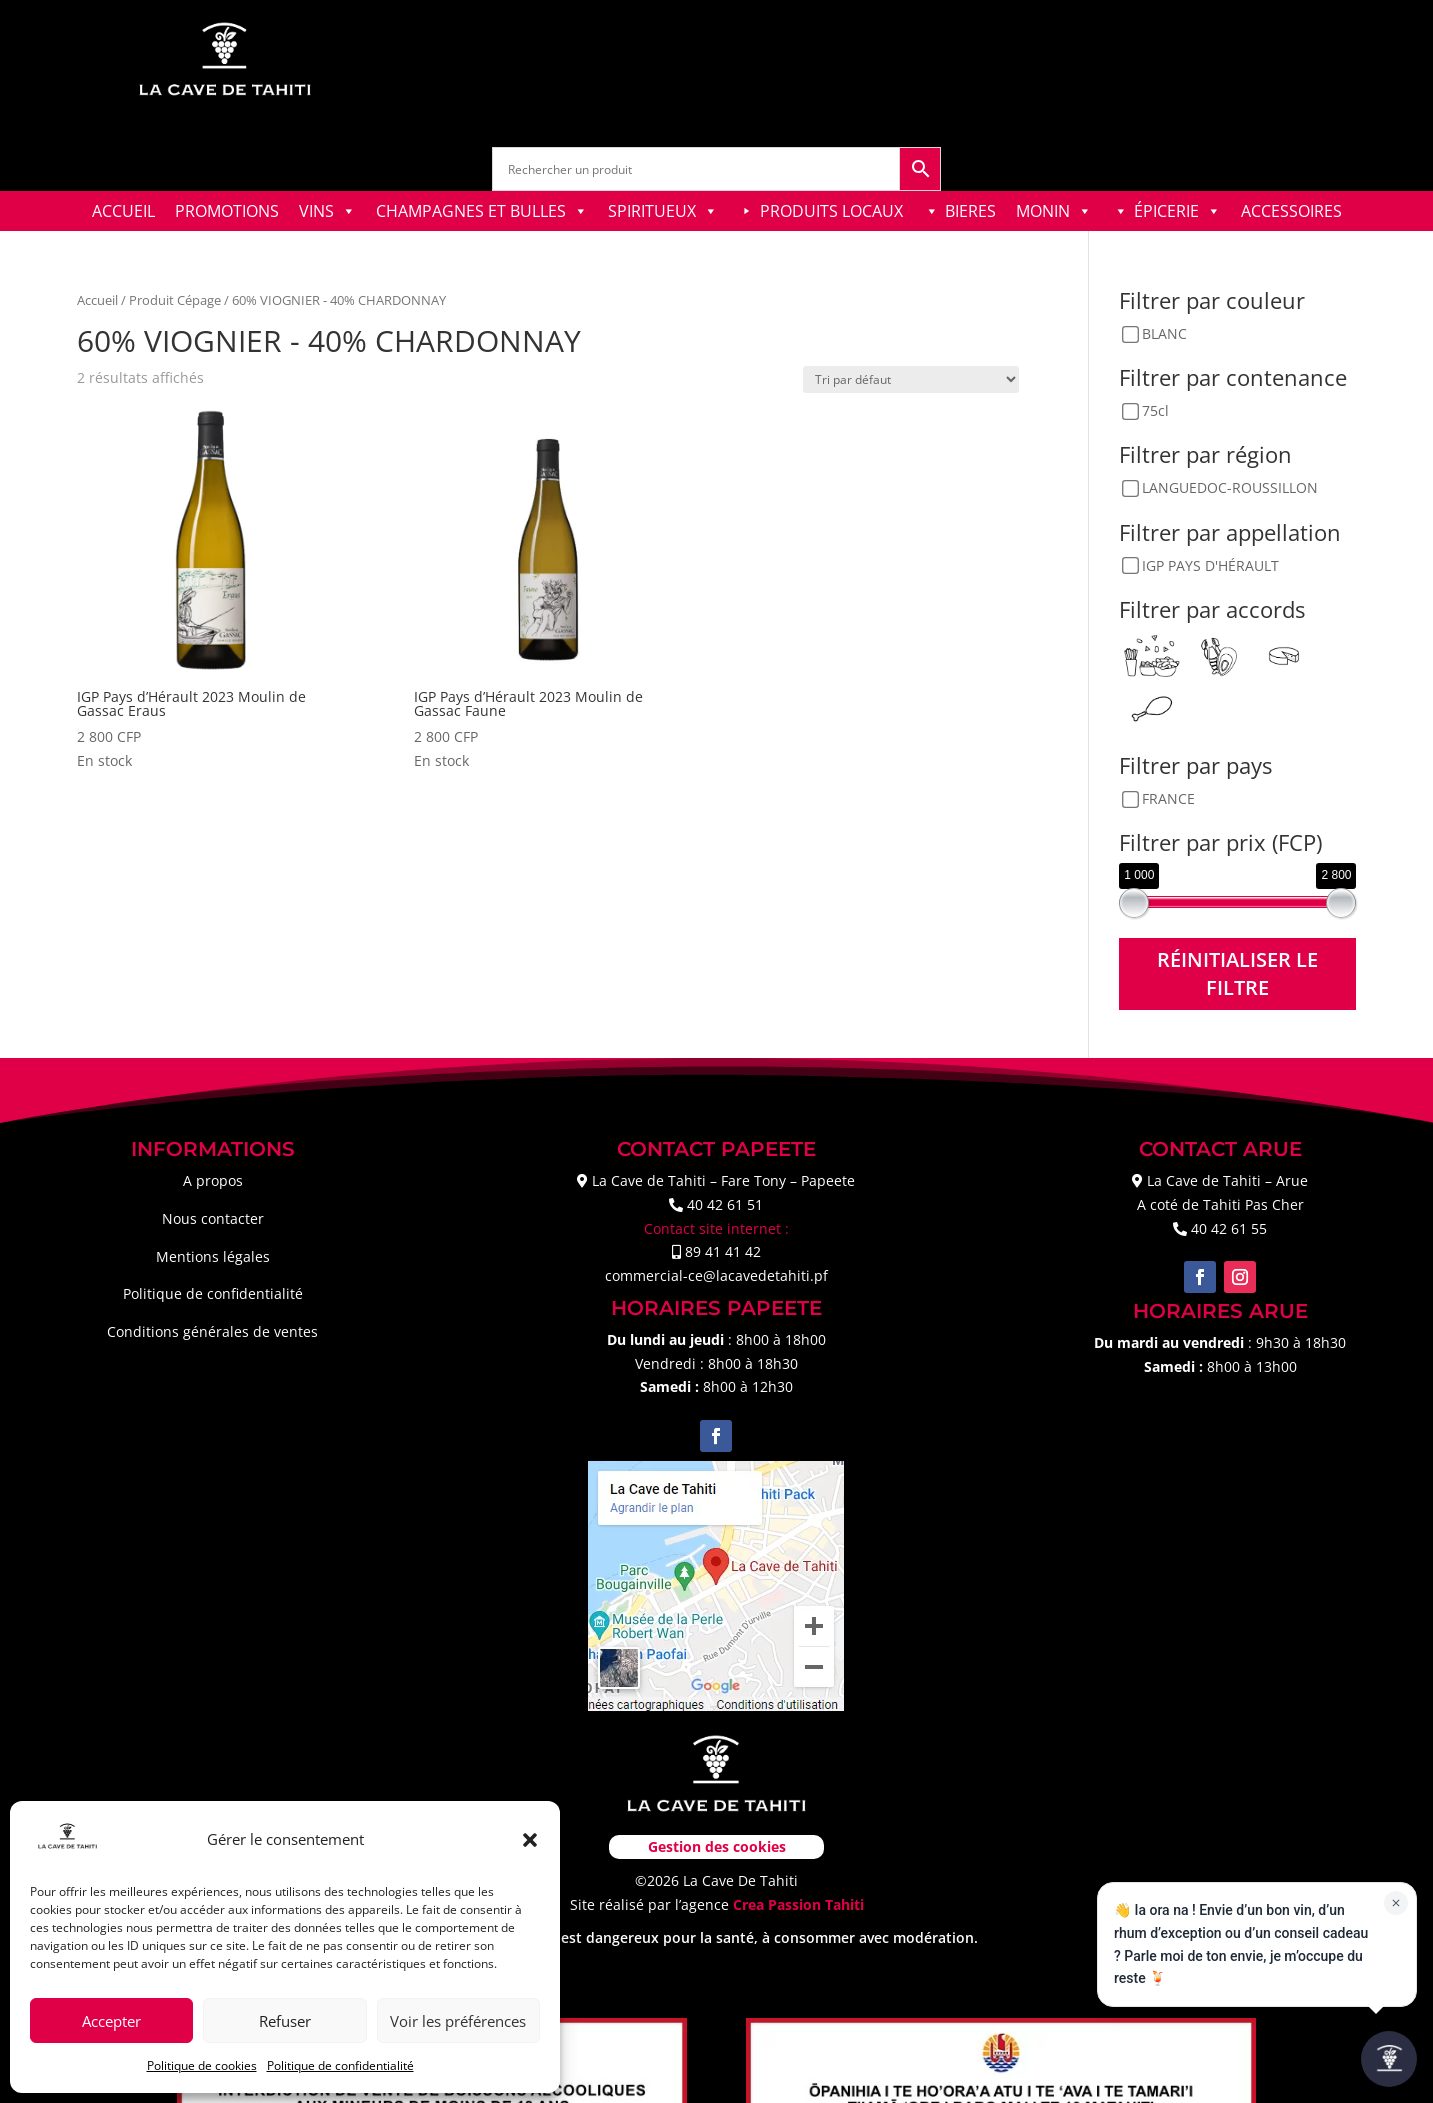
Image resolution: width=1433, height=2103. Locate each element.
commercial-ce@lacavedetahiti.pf (716, 1275)
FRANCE (1168, 798)
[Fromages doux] (1284, 654)
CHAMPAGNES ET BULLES (482, 211)
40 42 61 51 (725, 1204)
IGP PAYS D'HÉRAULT (1210, 565)
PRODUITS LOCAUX (831, 211)
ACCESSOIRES (1291, 211)
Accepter (111, 2021)
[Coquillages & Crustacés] (1218, 654)
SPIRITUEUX (663, 211)
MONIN (1054, 211)
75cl (1155, 411)
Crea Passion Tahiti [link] (798, 1904)
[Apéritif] (1152, 654)
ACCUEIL (123, 211)
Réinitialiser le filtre (1237, 973)
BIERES (970, 211)
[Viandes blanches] (1152, 706)
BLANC (1164, 334)
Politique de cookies (202, 2065)
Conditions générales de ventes (212, 1331)
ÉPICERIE (1177, 211)
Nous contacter (213, 1218)
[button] (530, 1840)
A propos (213, 1180)
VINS (327, 211)
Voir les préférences (458, 2021)
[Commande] (911, 379)
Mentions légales (213, 1256)
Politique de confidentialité (340, 2065)
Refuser (285, 2021)
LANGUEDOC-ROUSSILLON (1230, 488)
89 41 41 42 (723, 1251)
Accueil (97, 300)
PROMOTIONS (227, 211)
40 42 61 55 (1229, 1228)
